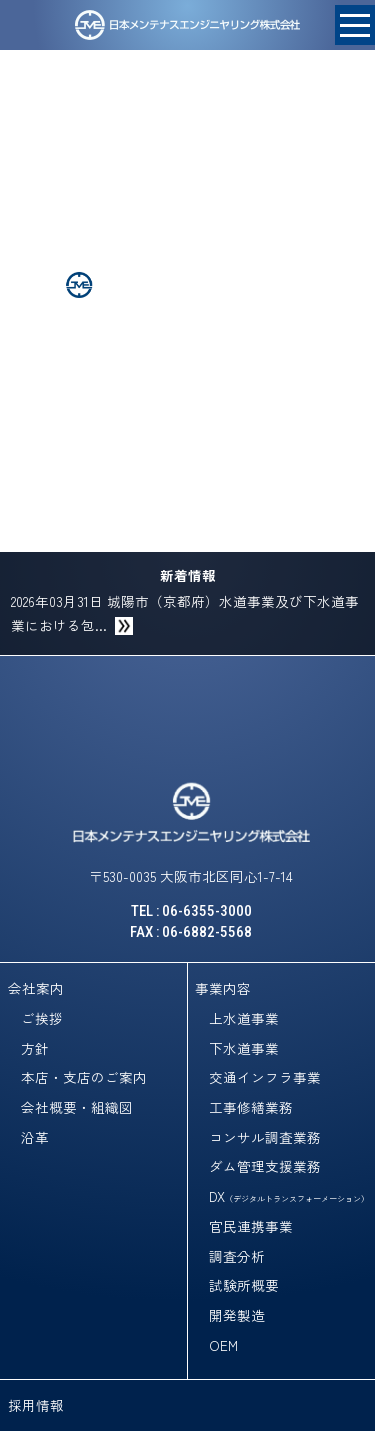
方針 (35, 1048)
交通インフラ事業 (265, 1077)
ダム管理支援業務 (265, 1166)
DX (289, 1196)
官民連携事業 (251, 1226)
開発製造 (237, 1315)
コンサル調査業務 (265, 1137)
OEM (223, 1345)
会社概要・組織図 (77, 1107)
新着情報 (188, 575)
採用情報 (36, 1405)
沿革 (35, 1137)
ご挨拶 (42, 1018)
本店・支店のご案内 (84, 1077)
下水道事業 (244, 1048)
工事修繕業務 (251, 1107)
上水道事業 (244, 1018)
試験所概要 (244, 1285)
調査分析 (237, 1256)
